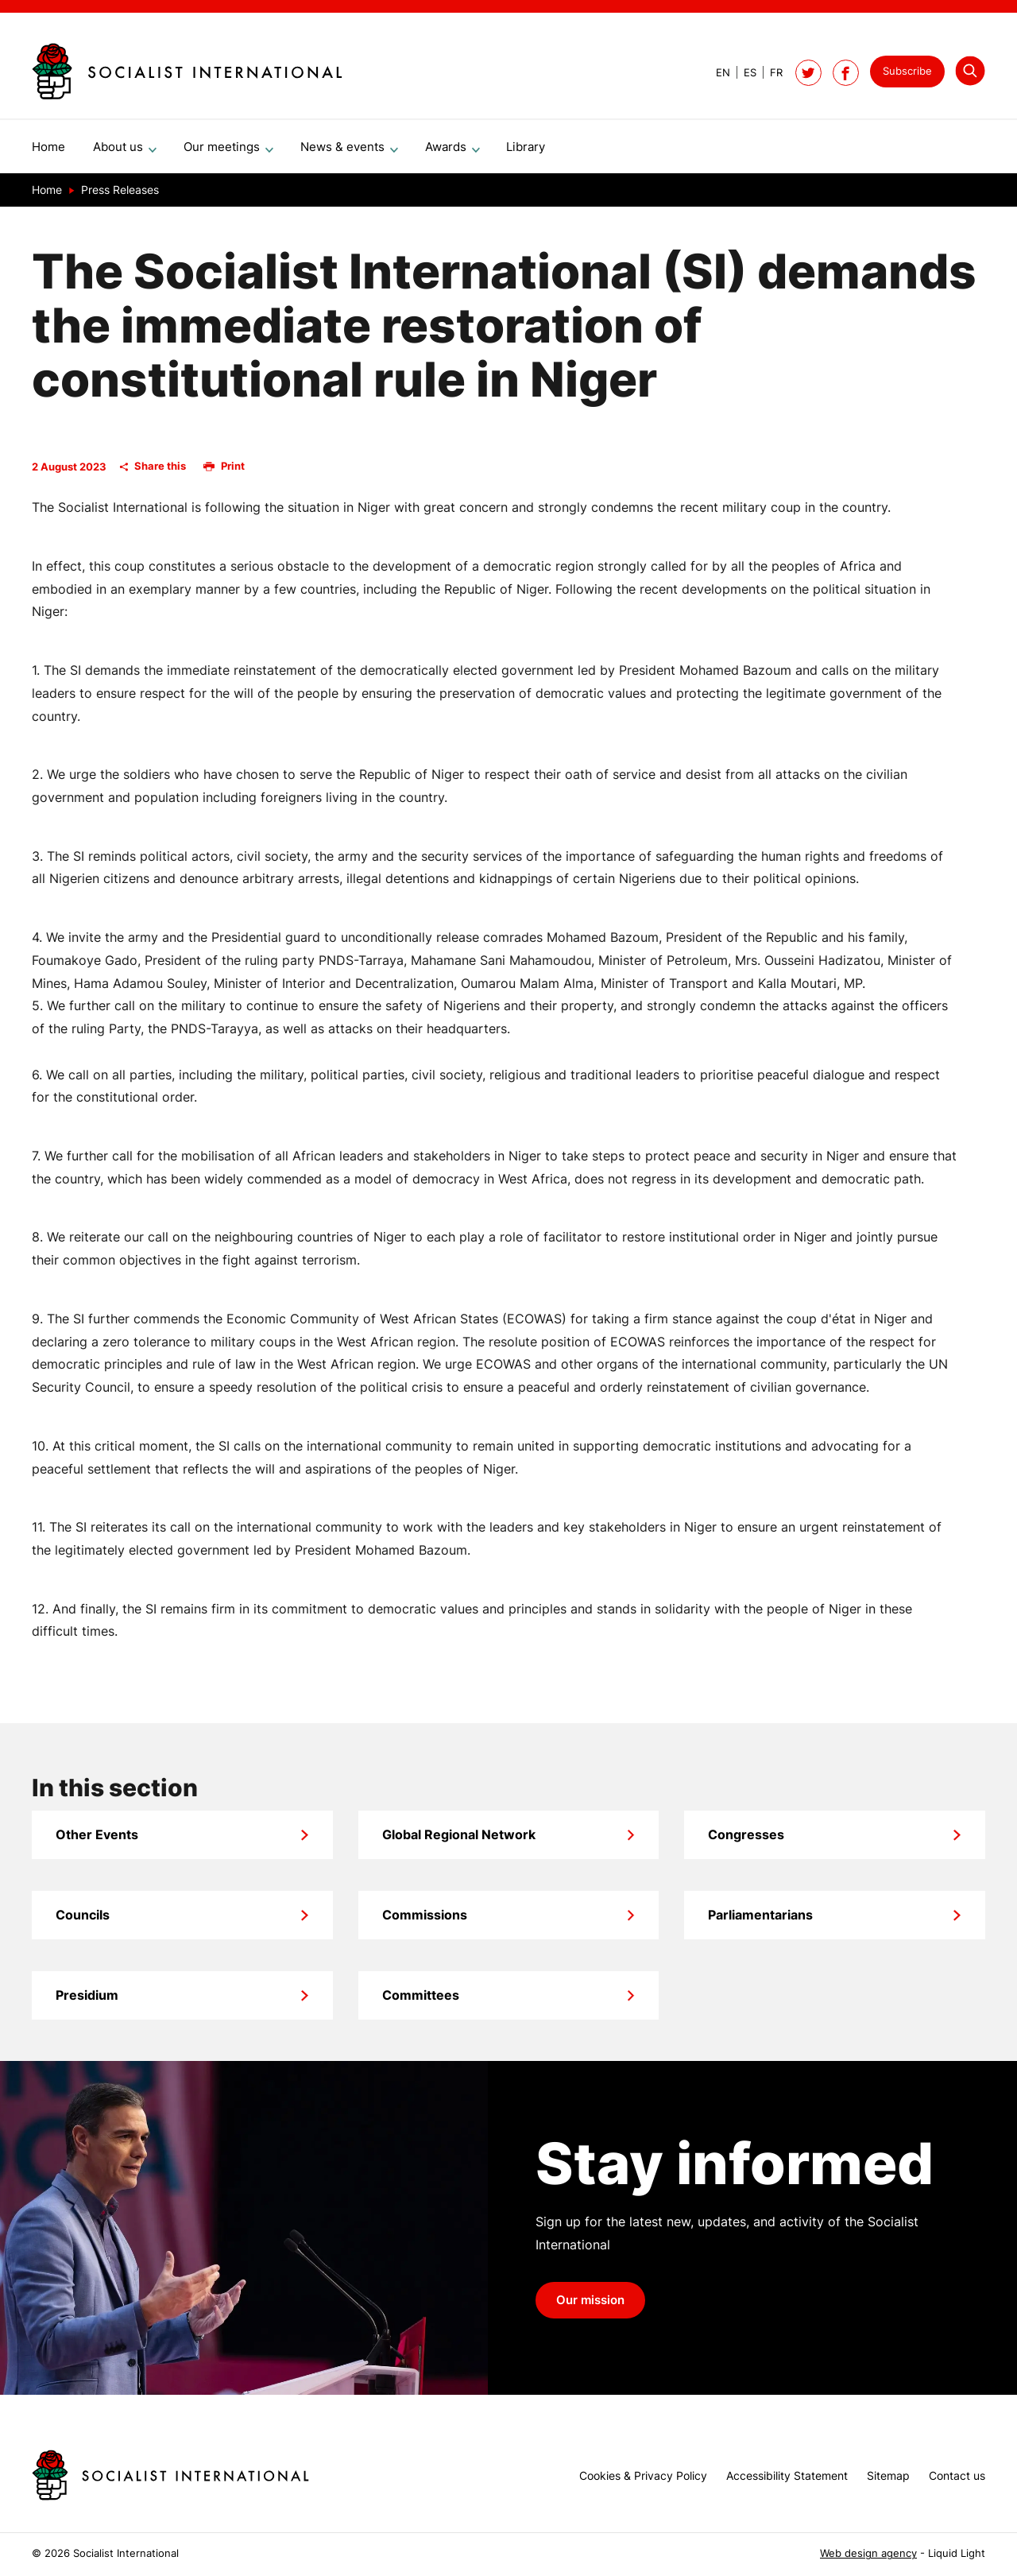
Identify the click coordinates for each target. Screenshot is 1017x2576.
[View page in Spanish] (743, 72)
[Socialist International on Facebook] (846, 73)
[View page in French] (769, 72)
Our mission (590, 2306)
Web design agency (868, 2553)
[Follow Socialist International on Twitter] (808, 73)
